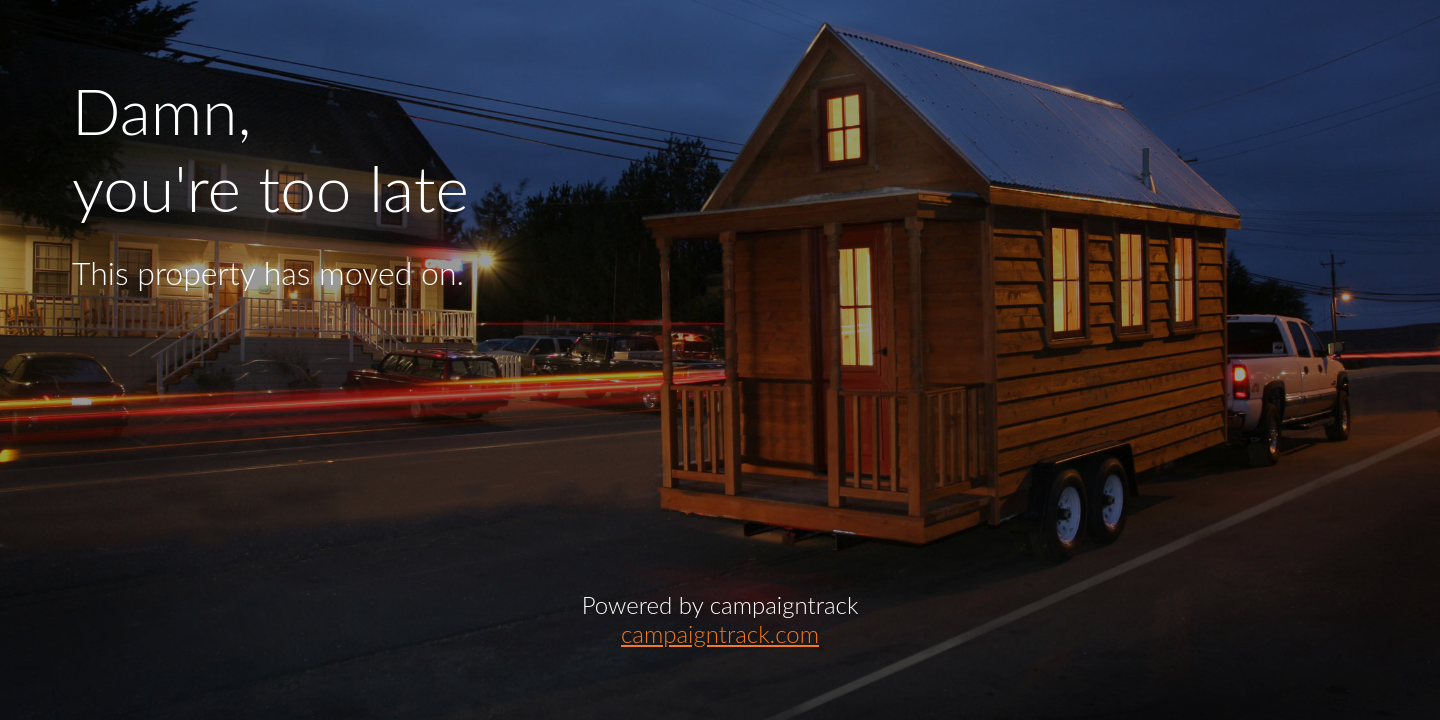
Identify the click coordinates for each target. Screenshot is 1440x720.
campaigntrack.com (720, 633)
